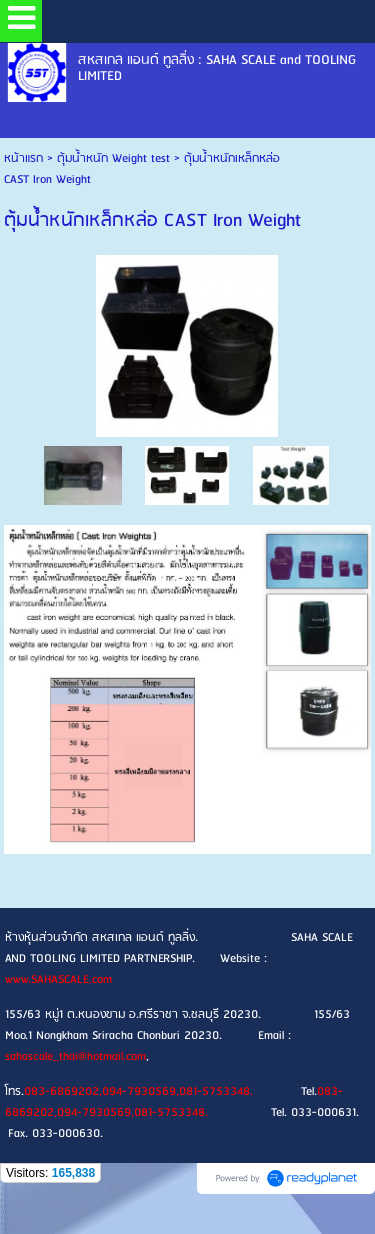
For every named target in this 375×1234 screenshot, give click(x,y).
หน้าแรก (23, 158)
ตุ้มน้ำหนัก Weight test (113, 158)
